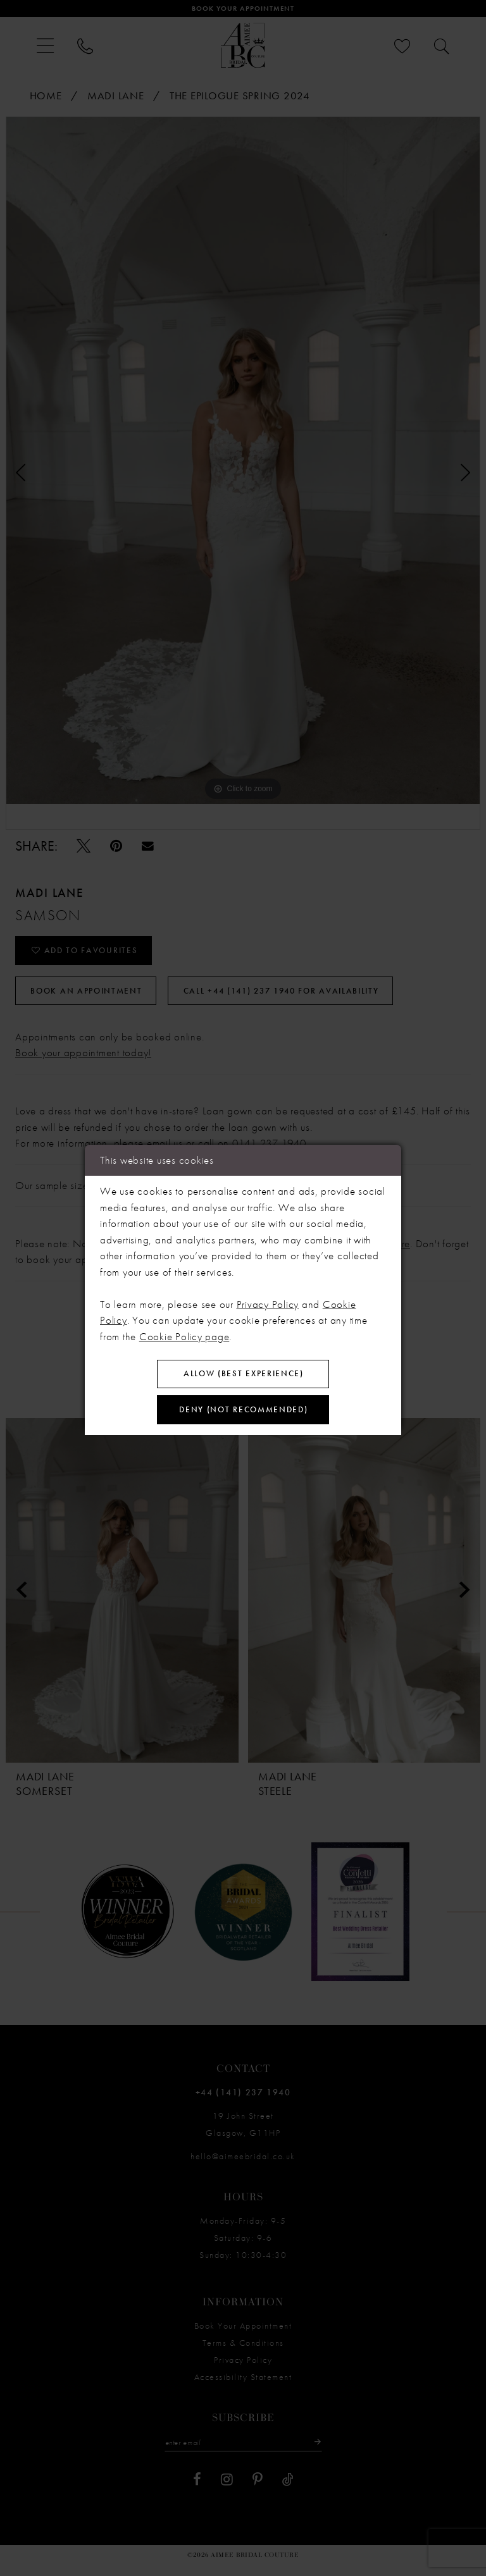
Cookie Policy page (184, 1333)
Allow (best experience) (243, 1372)
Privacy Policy (268, 1300)
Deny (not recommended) (244, 1411)
